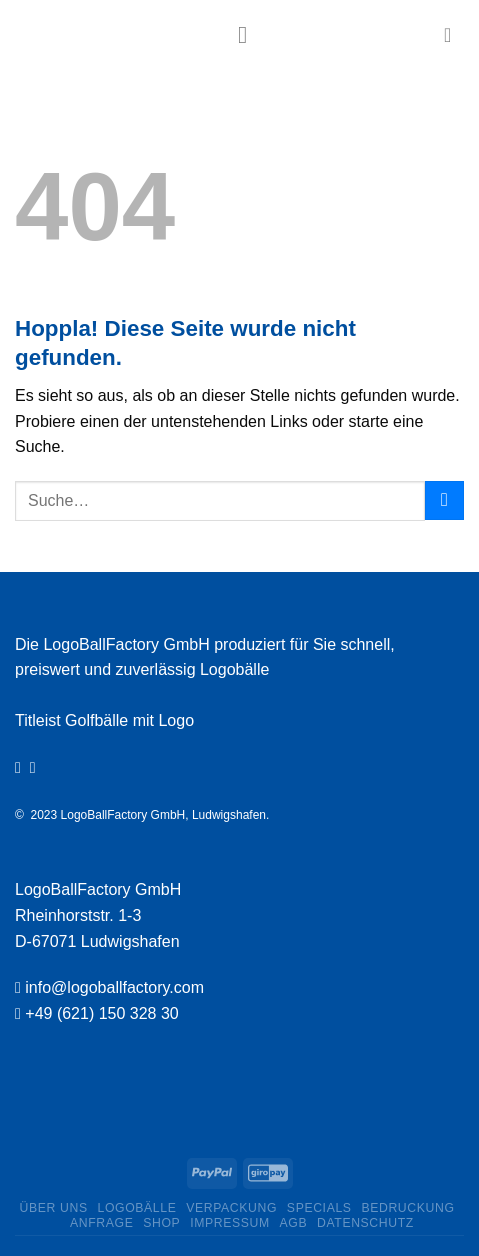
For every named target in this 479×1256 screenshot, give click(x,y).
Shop (161, 1223)
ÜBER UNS (54, 1208)
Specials (319, 1208)
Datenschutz (365, 1223)
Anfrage (101, 1223)
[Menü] (250, 34)
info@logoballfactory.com (114, 987)
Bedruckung (407, 1208)
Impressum (230, 1223)
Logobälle (136, 1208)
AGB (294, 1223)
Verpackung (231, 1208)
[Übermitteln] (444, 500)
